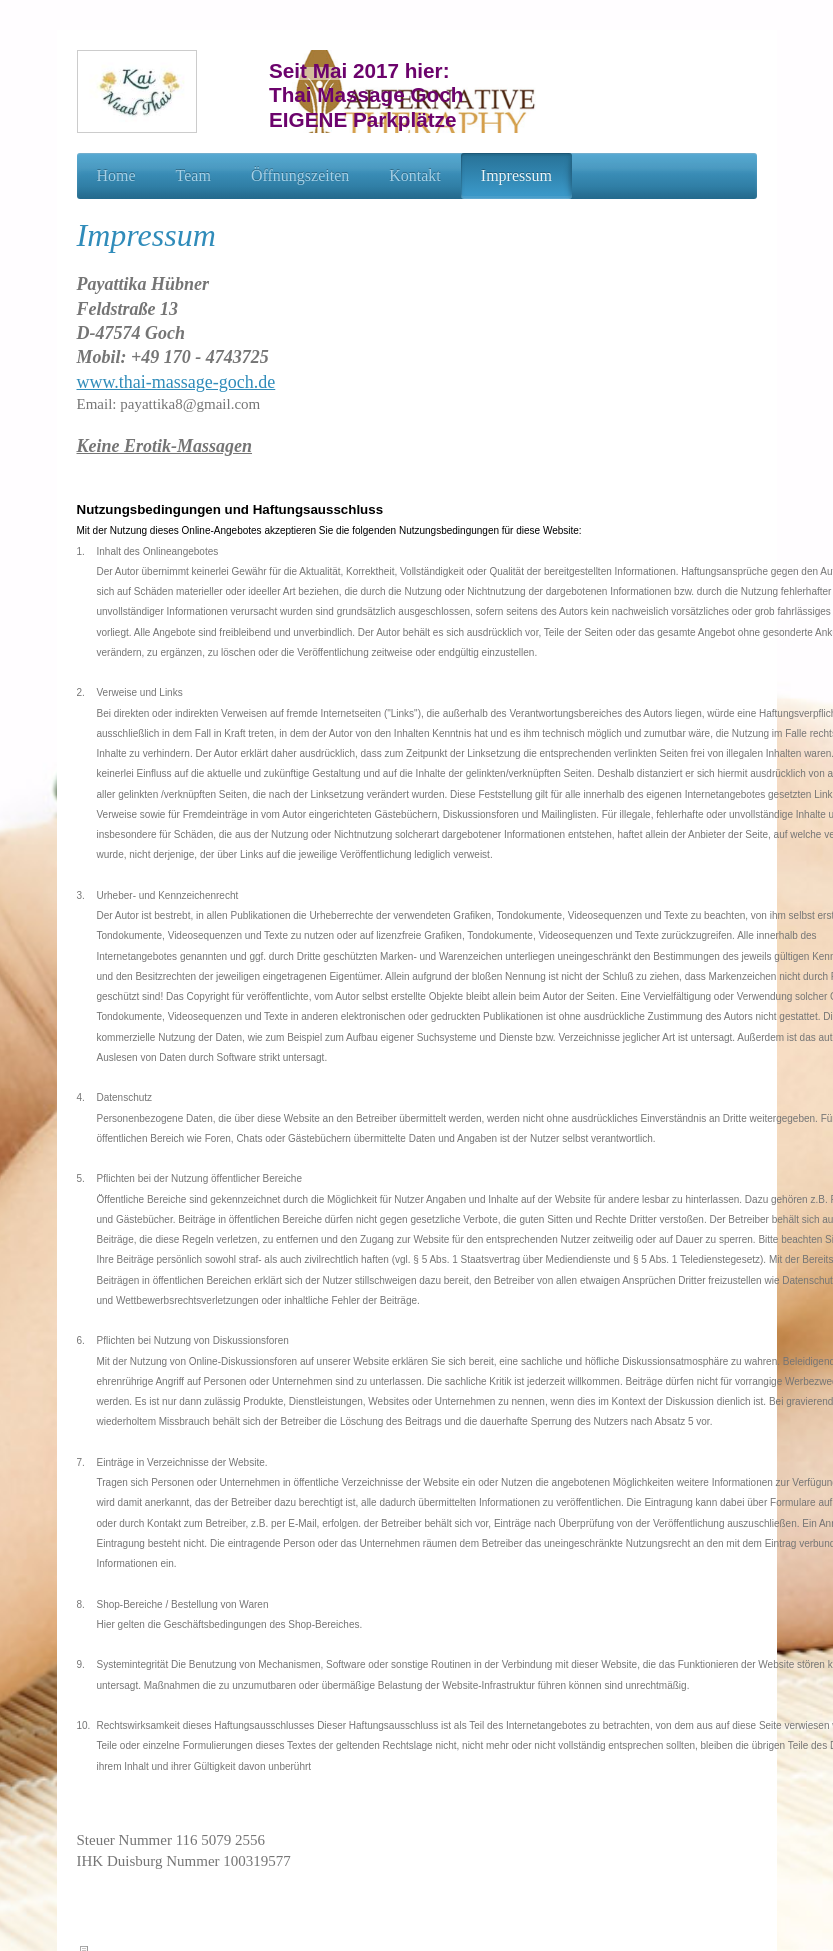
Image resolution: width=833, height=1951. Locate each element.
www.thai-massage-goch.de (176, 382)
